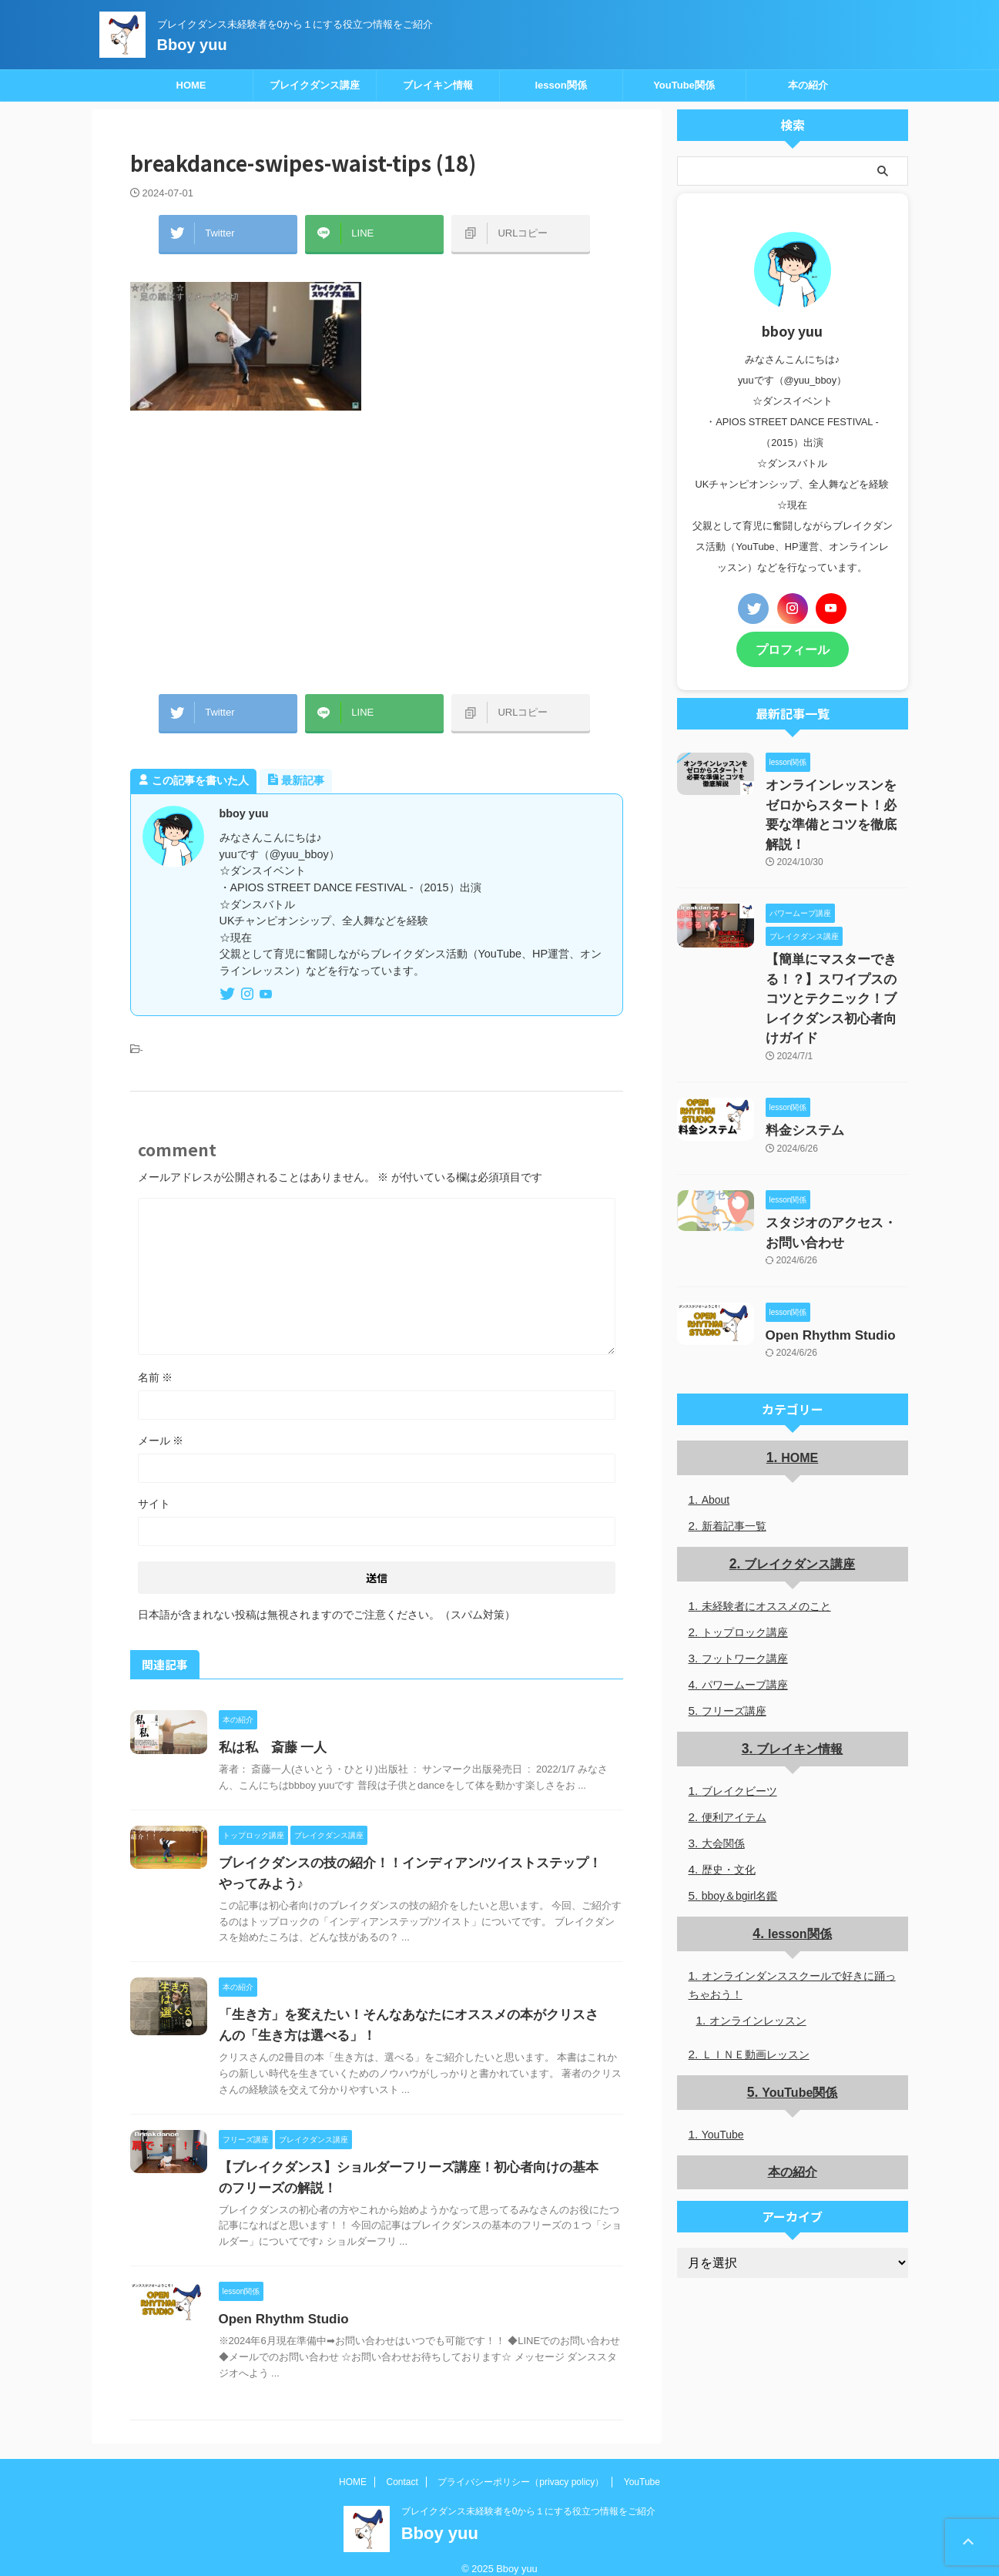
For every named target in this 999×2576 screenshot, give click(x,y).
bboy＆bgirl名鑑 (740, 1826)
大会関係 (723, 1774)
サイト (154, 1488)
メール (161, 1425)
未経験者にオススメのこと (766, 1537)
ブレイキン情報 (438, 85)
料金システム (798, 1071)
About (716, 1432)
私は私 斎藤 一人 (269, 1732)
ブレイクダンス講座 (315, 85)
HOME (191, 85)
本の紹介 (808, 85)
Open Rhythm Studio (280, 2303)
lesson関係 (560, 85)
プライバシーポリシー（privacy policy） (520, 2466)
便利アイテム (734, 1748)
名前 (155, 1362)
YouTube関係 (684, 85)
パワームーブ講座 (745, 1616)
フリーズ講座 (734, 1642)
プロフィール (792, 648)
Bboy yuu (192, 44)
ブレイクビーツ (739, 1722)
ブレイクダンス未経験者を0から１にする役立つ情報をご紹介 (528, 2495)
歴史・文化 (729, 1800)
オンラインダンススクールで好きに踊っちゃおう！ (792, 1915)
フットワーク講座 (745, 1590)
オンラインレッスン (757, 1950)
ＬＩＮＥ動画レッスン (756, 1984)
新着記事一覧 (734, 1458)
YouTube (723, 2064)
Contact (402, 2466)
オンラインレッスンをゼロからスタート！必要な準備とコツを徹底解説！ (836, 799)
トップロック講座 (745, 1564)
